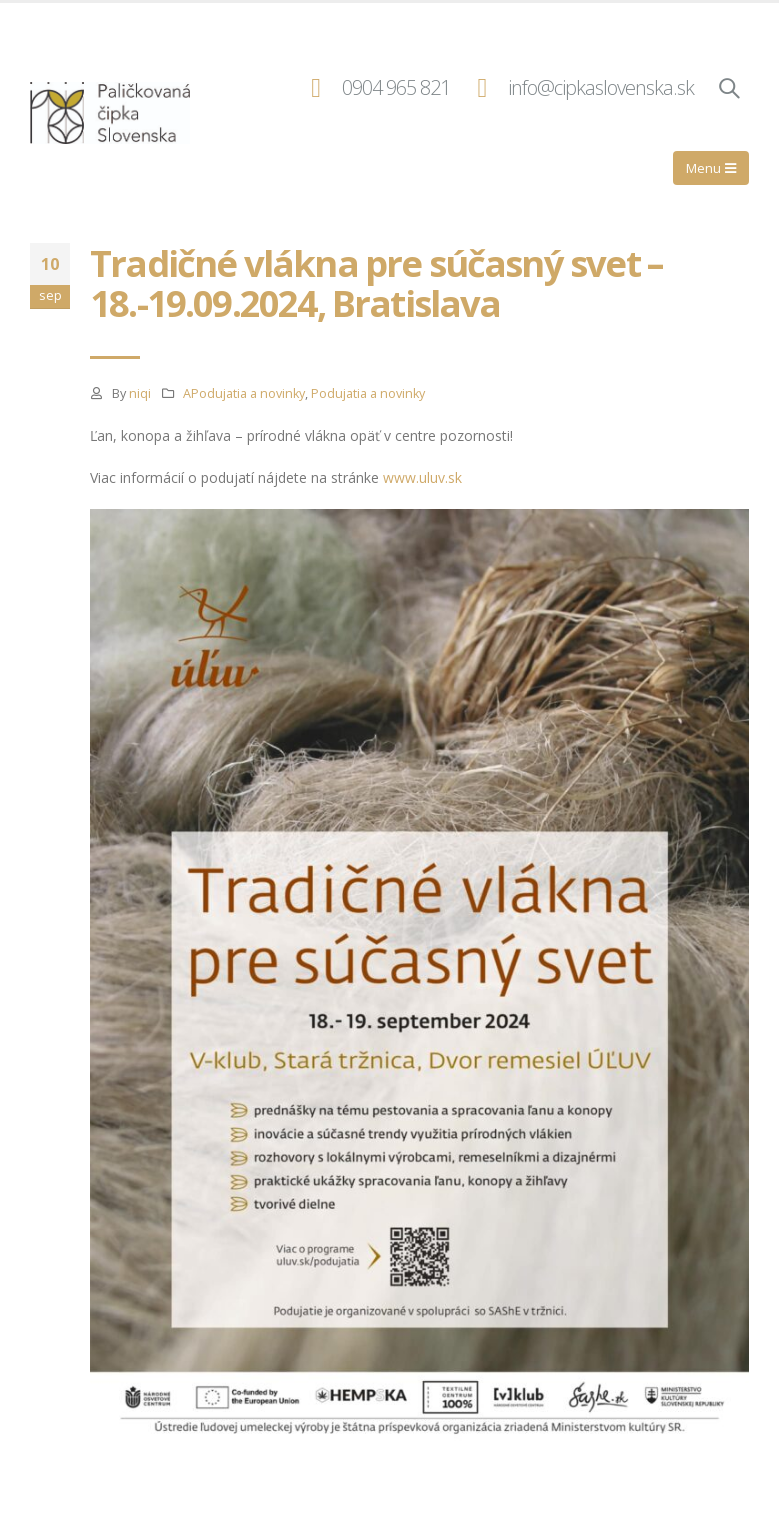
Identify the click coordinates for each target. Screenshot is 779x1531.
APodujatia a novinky (244, 393)
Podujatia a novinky (368, 393)
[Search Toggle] (729, 88)
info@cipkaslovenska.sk (601, 87)
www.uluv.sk (422, 477)
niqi (140, 393)
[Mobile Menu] (711, 168)
